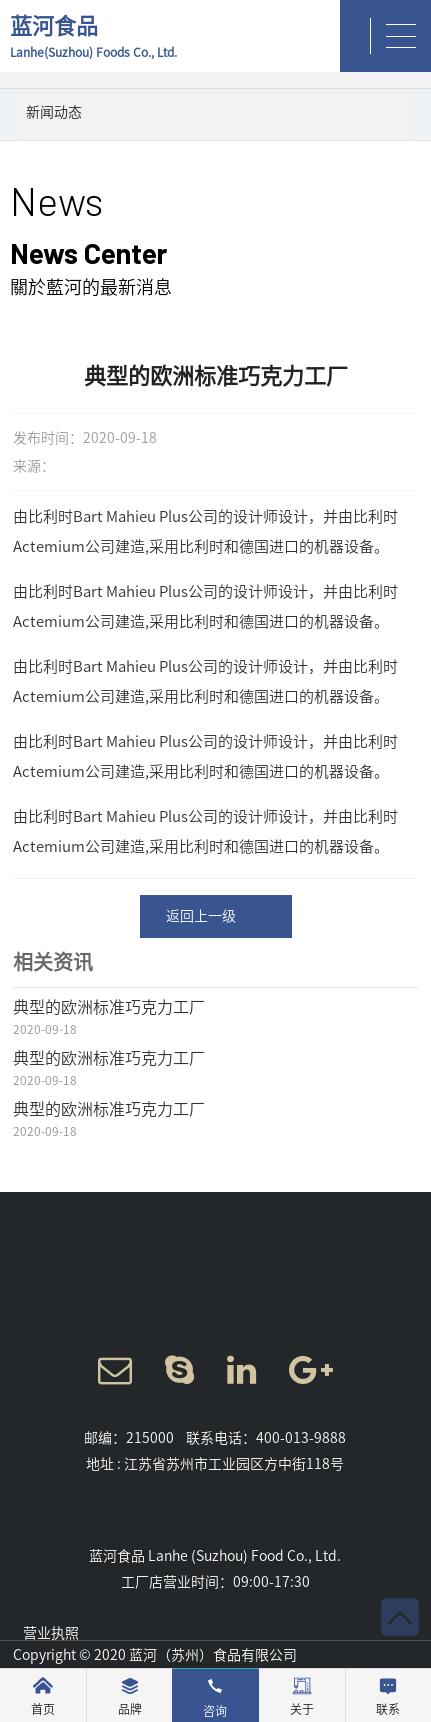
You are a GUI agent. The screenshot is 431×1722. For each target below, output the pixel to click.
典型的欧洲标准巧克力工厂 (109, 1007)
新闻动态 (54, 112)
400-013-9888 (301, 1438)
